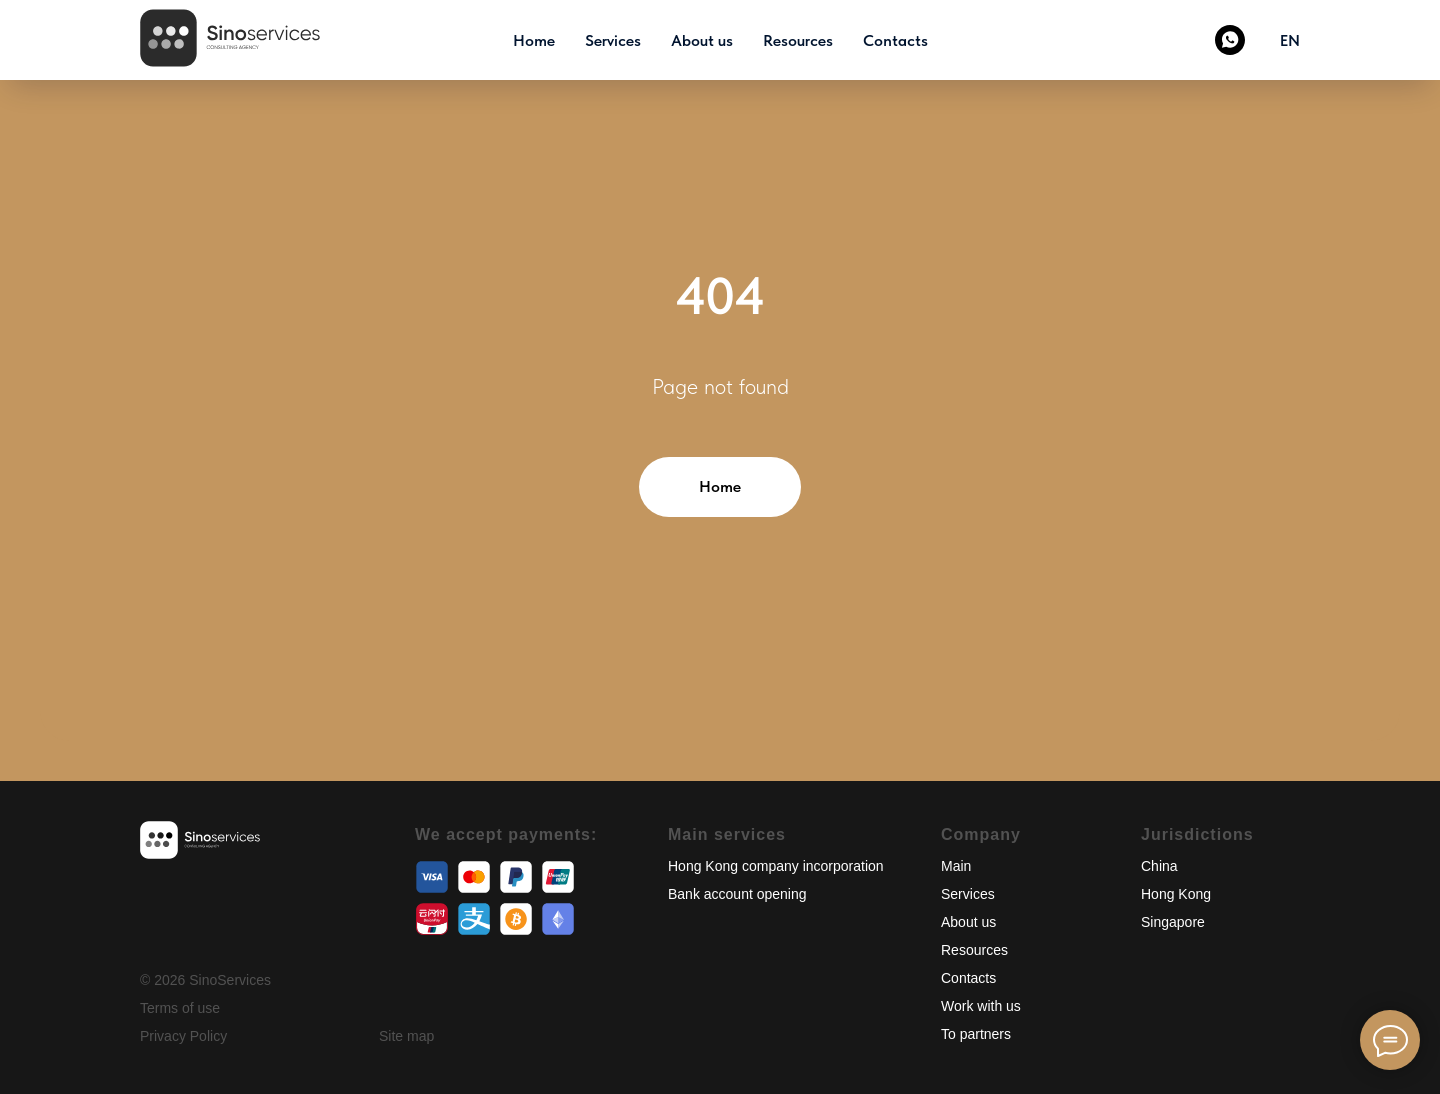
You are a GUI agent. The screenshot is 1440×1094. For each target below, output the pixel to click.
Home (534, 40)
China (1159, 866)
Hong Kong (1176, 894)
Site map (406, 1036)
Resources (798, 40)
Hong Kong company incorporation (776, 866)
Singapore (1173, 922)
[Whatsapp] (1230, 40)
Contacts (895, 40)
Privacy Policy (183, 1036)
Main (956, 866)
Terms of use (180, 1008)
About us (702, 40)
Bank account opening (737, 894)
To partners (976, 1034)
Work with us (981, 1006)
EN (1290, 40)
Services (613, 40)
